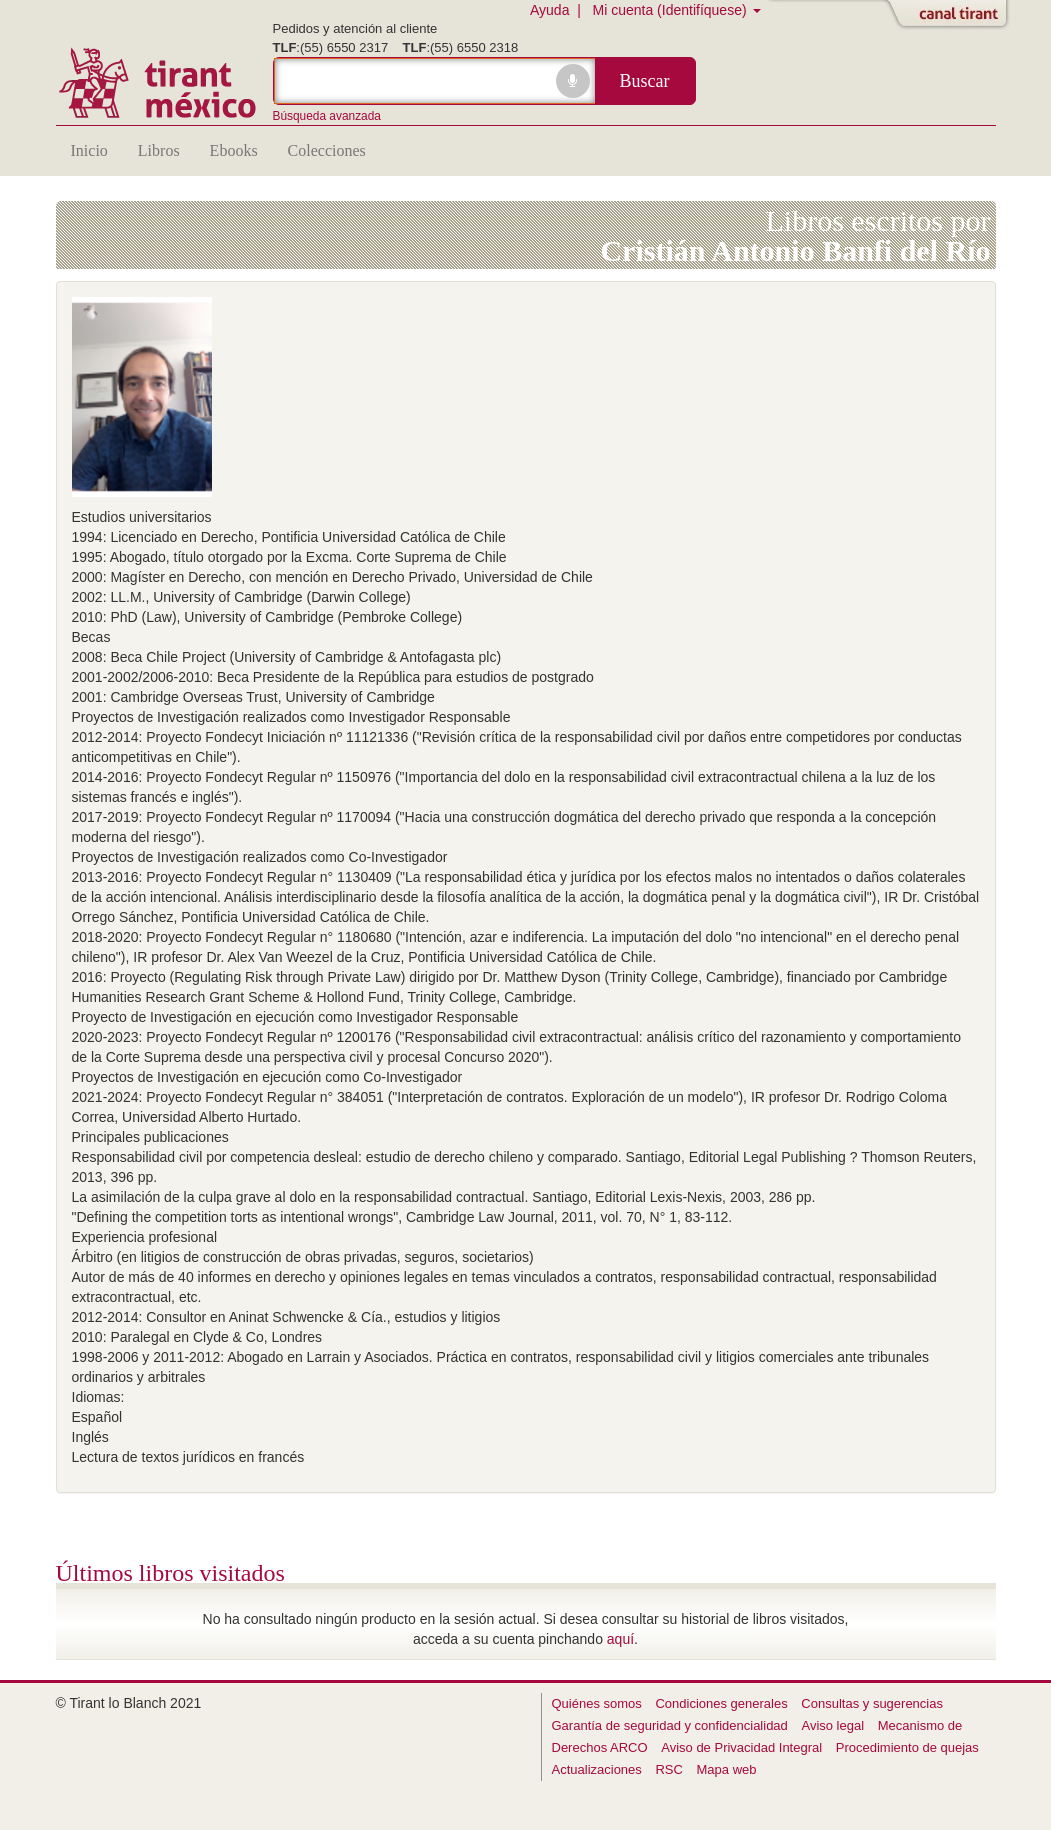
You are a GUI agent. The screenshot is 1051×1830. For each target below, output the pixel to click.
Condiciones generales (721, 1703)
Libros (159, 150)
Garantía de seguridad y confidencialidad (670, 1725)
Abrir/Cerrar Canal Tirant (951, 15)
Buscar (645, 81)
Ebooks (234, 150)
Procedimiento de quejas (907, 1747)
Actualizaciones (597, 1769)
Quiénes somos (597, 1703)
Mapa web (727, 1769)
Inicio (89, 150)
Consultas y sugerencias (872, 1703)
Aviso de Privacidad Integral (741, 1747)
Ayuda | (559, 10)
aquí (620, 1639)
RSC (668, 1769)
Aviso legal (832, 1725)
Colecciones (327, 150)
